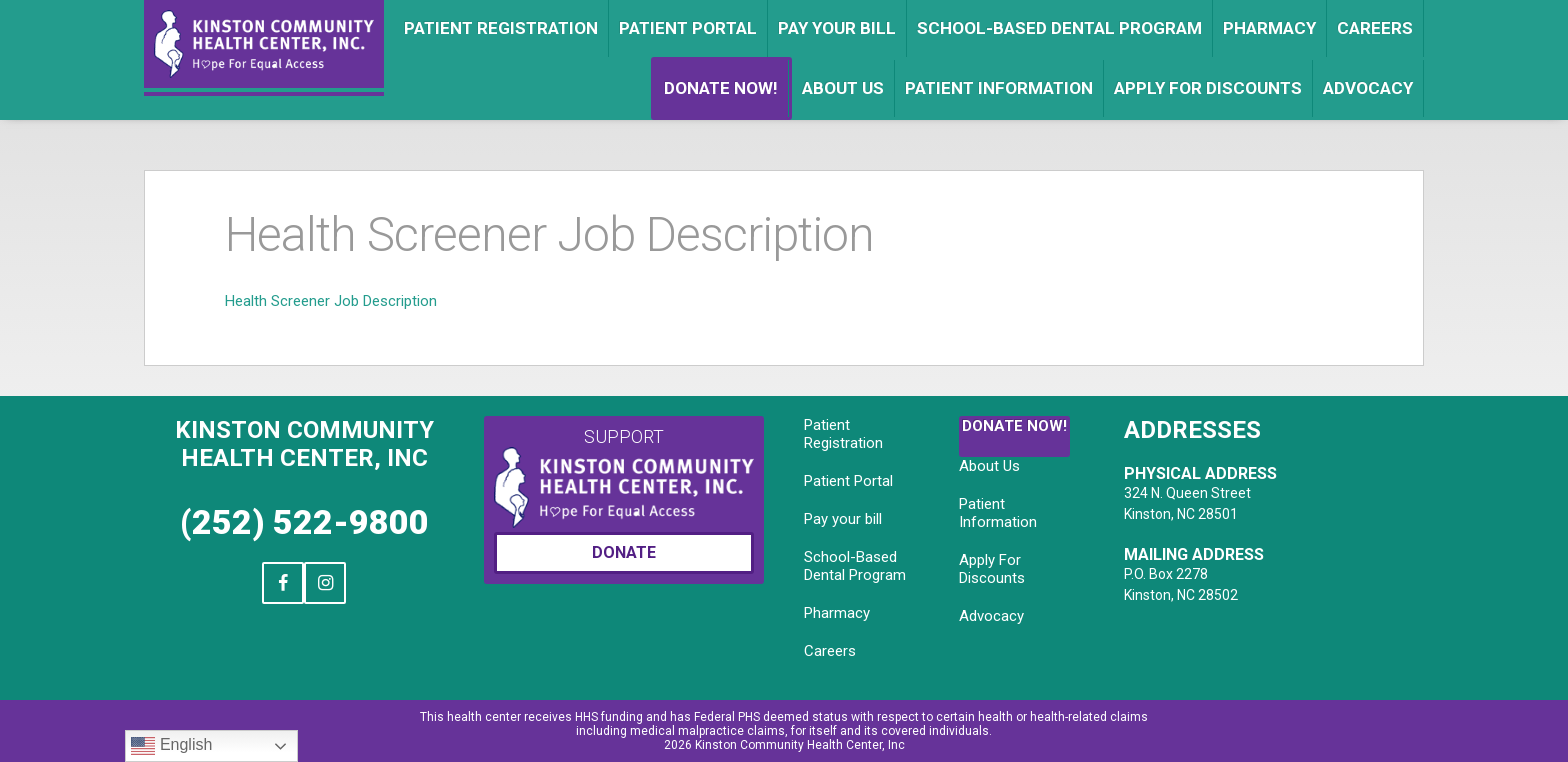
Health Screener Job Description (331, 301)
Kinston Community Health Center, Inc (304, 444)
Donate (624, 552)
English (171, 746)
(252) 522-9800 (304, 522)
